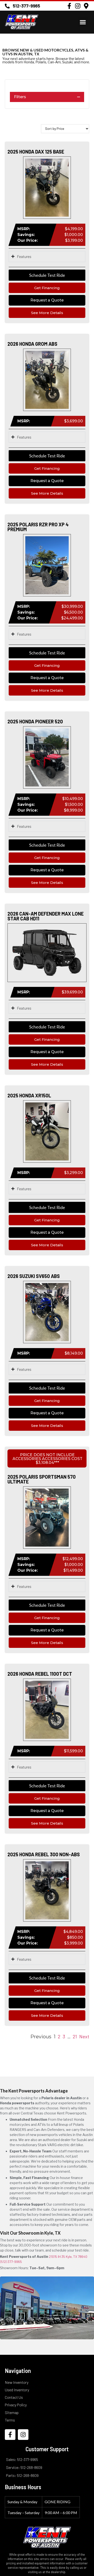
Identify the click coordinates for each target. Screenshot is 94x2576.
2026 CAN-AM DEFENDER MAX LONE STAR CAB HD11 (45, 916)
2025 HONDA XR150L (29, 1095)
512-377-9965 (26, 5)
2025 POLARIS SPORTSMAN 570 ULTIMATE (41, 1479)
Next (84, 2036)
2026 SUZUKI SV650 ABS (33, 1276)
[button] (83, 22)
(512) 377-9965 (11, 2262)
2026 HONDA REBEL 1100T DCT (39, 1674)
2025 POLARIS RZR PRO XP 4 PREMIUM (38, 526)
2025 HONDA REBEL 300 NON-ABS (43, 1854)
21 (75, 2036)
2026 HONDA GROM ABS (32, 344)
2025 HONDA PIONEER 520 (35, 721)
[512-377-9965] (7, 6)
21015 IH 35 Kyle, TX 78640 (68, 2256)
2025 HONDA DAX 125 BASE (35, 151)
